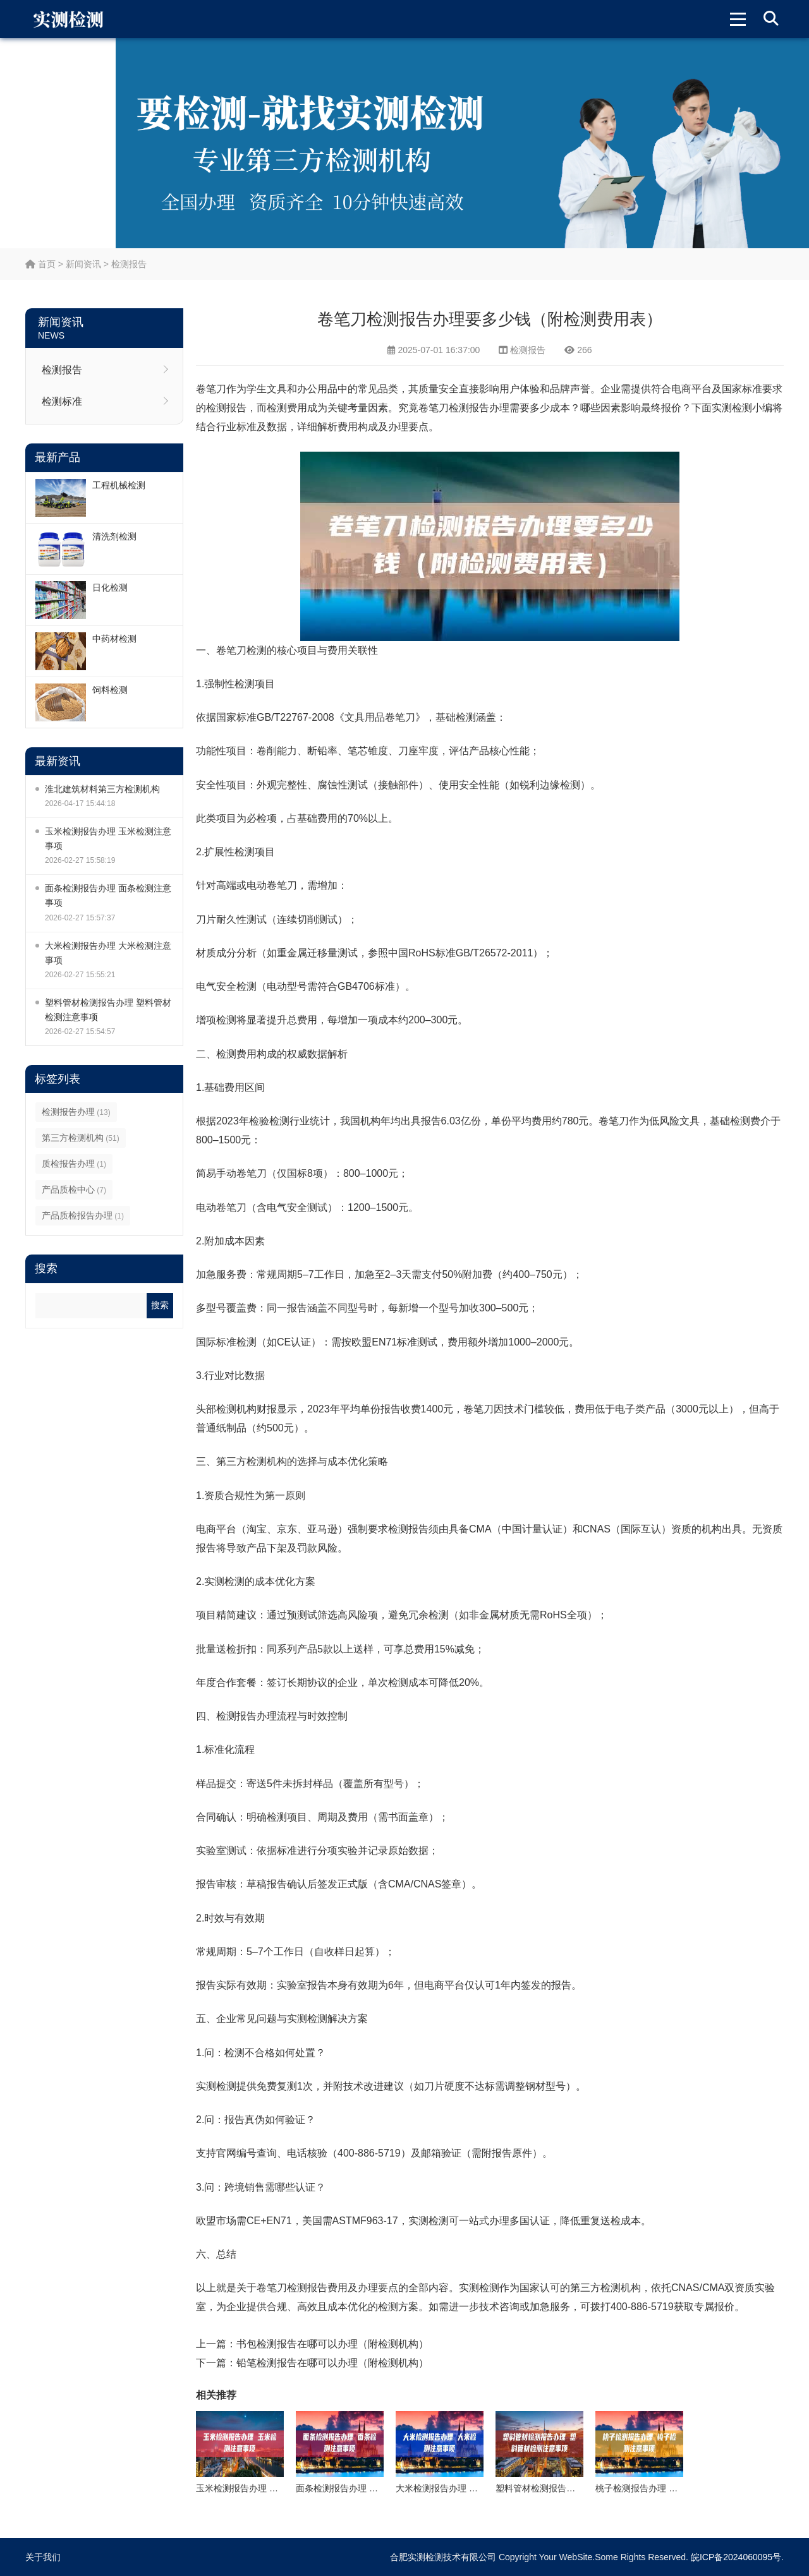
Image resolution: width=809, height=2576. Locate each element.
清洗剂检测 (114, 536)
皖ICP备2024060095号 (736, 2557)
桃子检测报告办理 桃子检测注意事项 (667, 2488)
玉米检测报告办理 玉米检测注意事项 (108, 838)
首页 (40, 264)
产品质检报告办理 (83, 1215)
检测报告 (129, 264)
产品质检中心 (74, 1189)
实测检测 (732, 407)
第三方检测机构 (80, 1138)
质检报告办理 (74, 1164)
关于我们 (43, 2557)
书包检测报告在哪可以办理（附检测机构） (332, 2343)
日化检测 (110, 587)
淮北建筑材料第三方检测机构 (102, 789)
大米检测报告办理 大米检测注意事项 (108, 953)
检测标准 (62, 401)
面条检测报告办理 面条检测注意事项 (108, 895)
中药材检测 (114, 639)
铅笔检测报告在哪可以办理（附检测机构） (332, 2362)
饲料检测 (110, 690)
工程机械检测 (118, 485)
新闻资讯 (83, 264)
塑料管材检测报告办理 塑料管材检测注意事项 (108, 1009)
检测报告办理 (76, 1112)
